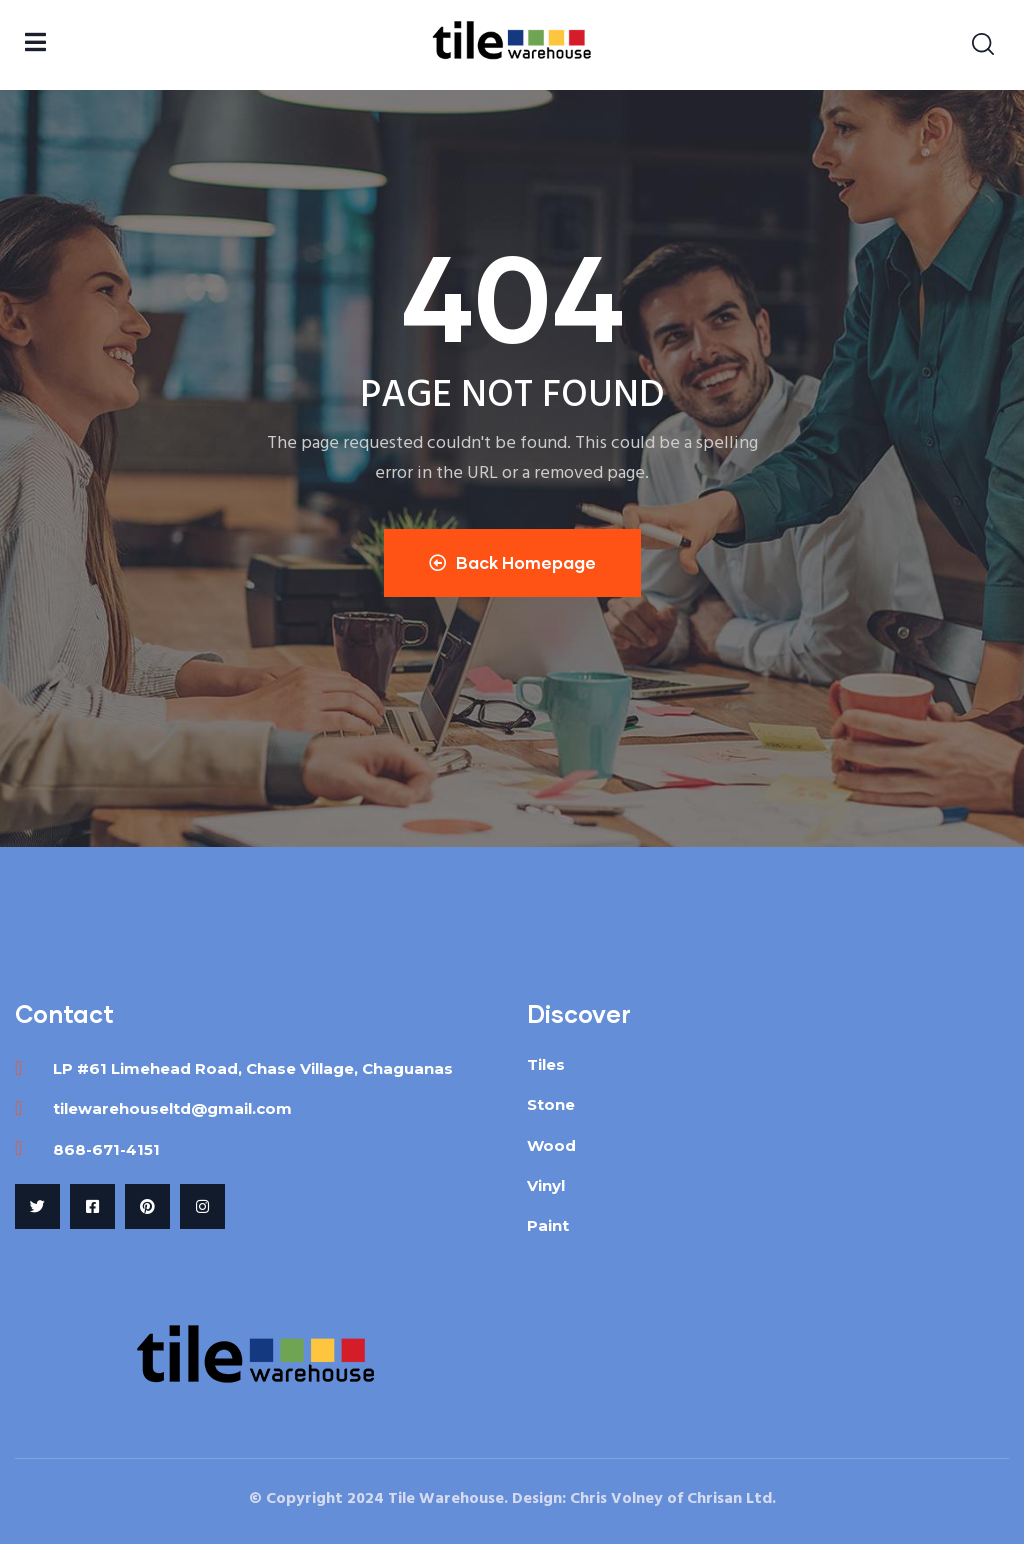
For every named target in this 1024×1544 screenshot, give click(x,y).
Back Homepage (512, 562)
